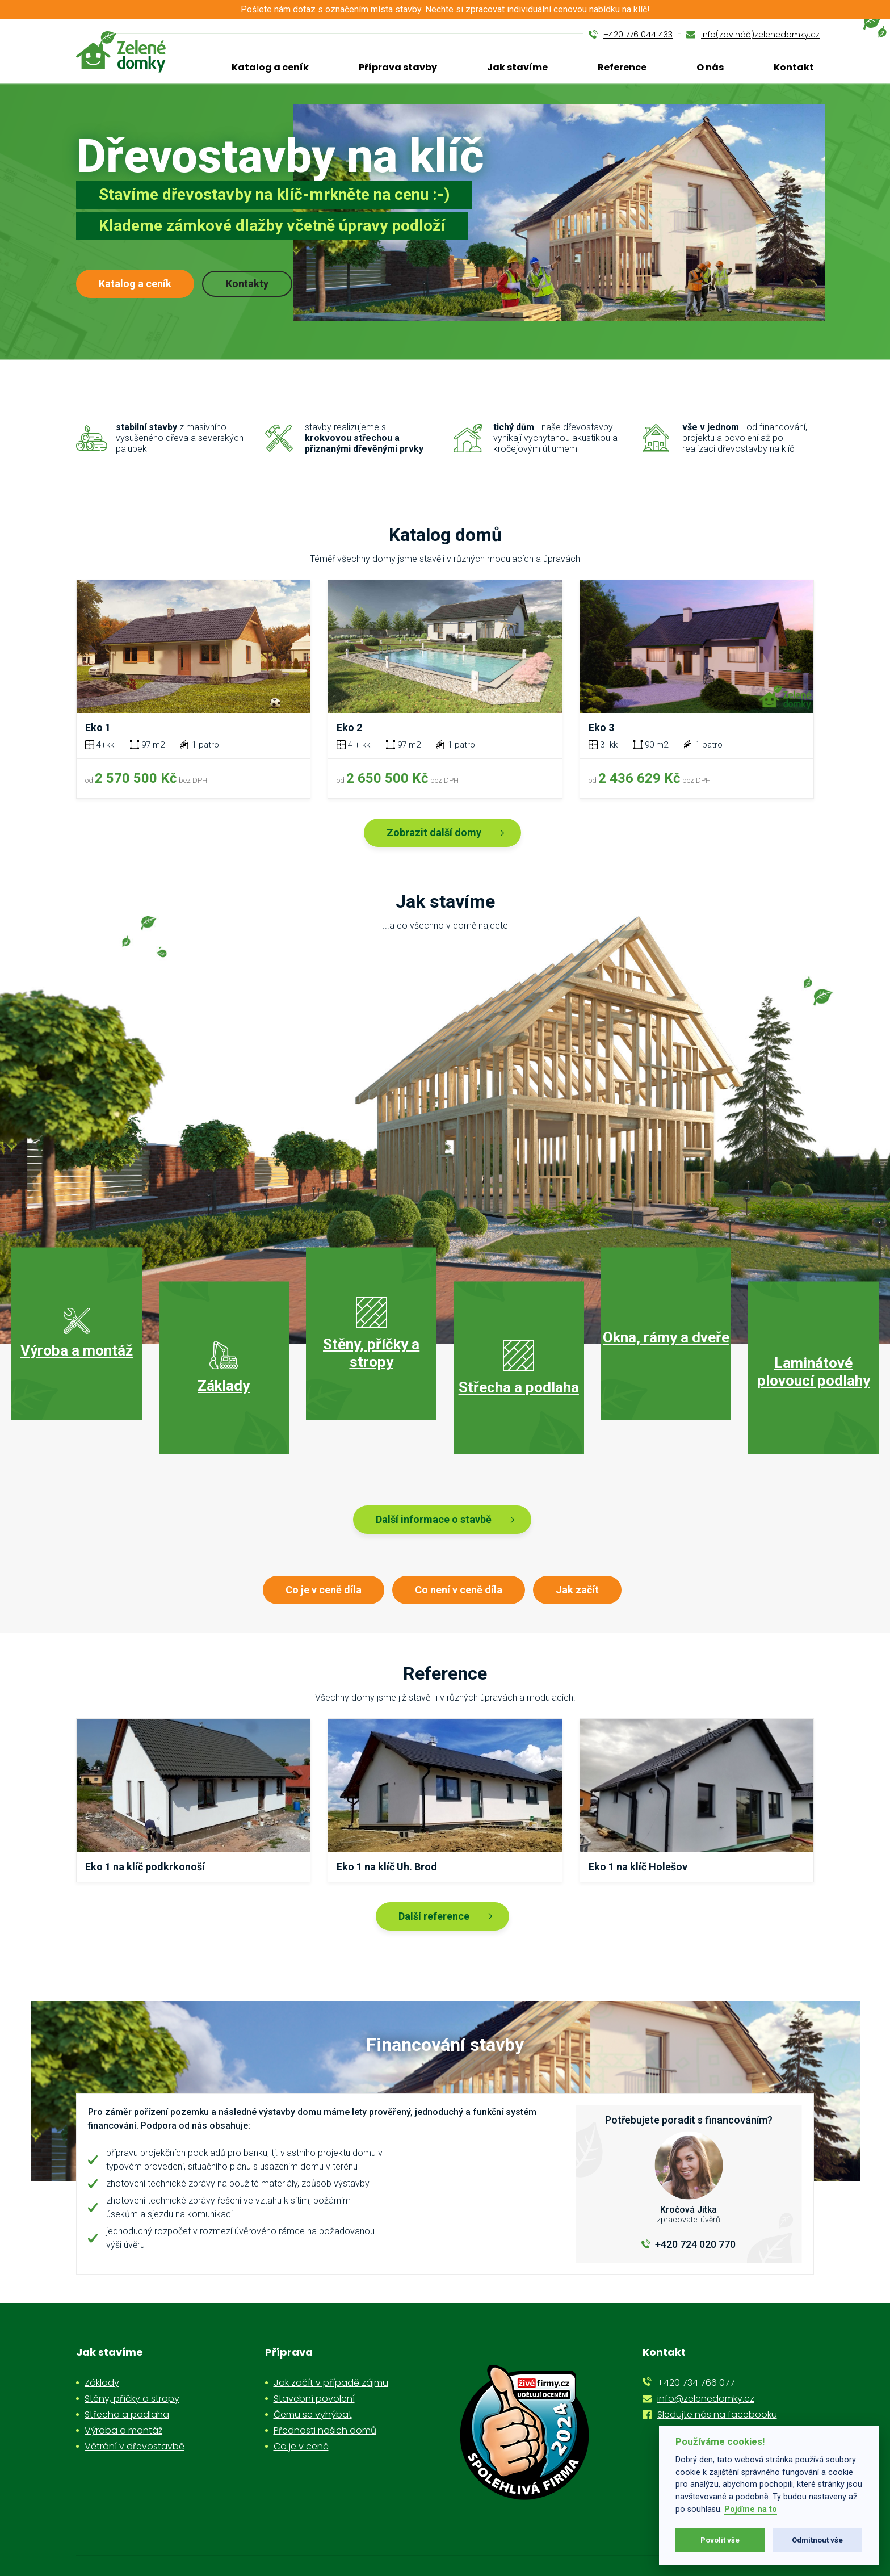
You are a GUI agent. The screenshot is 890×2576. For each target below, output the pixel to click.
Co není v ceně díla (458, 1590)
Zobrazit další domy (434, 832)
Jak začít (577, 1590)
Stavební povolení (314, 2398)
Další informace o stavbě (434, 1519)
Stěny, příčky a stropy (132, 2398)
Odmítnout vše (817, 2540)
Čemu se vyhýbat (313, 2414)
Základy (102, 2382)
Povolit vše (720, 2540)
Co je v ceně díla (324, 1590)
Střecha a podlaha (127, 2414)
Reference (622, 67)
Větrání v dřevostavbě (134, 2446)
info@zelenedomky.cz (705, 2398)
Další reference (433, 1916)
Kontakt (794, 67)
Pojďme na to (750, 2509)
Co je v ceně (301, 2446)
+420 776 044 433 (638, 34)
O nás (710, 67)
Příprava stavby (398, 67)
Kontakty (247, 284)
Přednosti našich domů (325, 2430)
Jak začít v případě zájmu (331, 2382)
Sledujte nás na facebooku (717, 2414)
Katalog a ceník (270, 67)
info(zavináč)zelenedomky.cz (760, 34)
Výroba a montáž (123, 2430)
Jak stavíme (517, 67)
